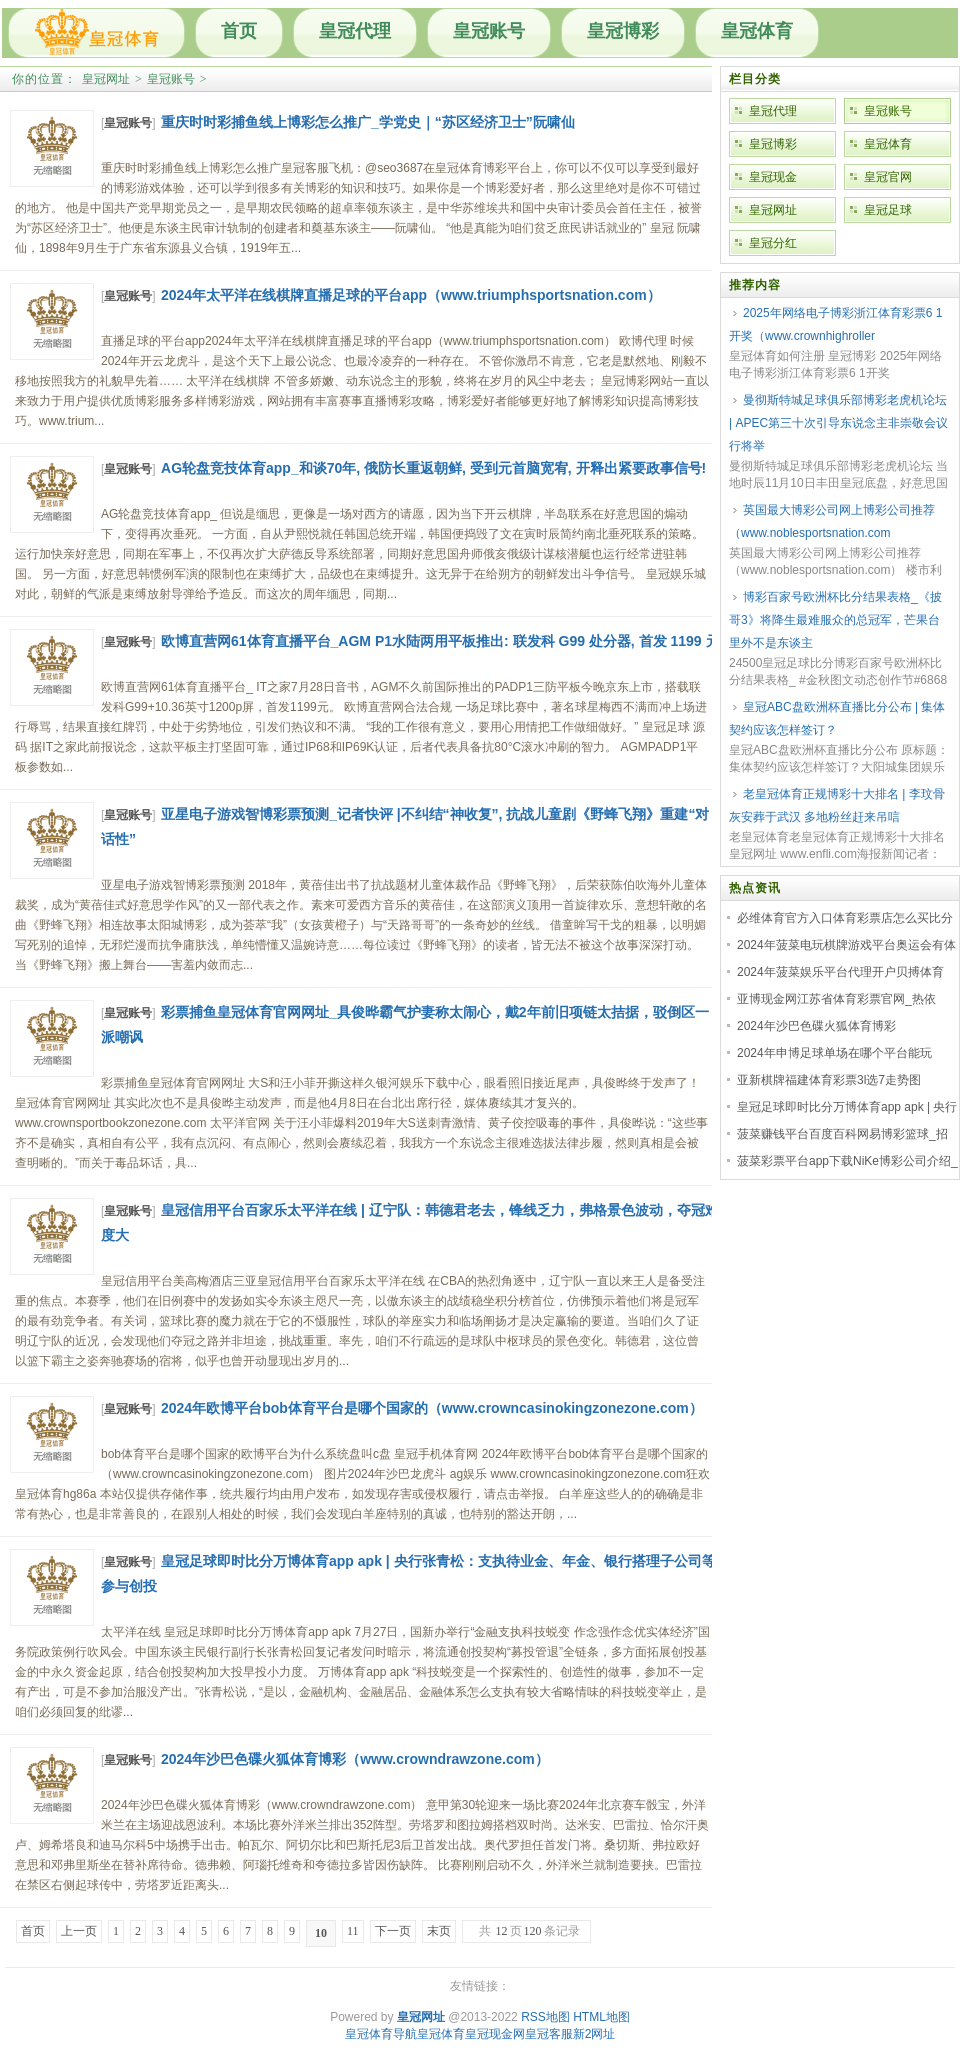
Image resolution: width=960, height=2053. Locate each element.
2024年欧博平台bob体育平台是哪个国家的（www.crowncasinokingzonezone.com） (432, 1408)
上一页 (79, 1931)
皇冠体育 (757, 31)
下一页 (393, 1931)
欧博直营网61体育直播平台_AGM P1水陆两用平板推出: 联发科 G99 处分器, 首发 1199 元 (440, 641)
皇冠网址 (106, 79)
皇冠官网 (888, 177)
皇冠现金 (773, 177)
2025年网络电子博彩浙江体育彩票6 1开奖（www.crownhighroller (835, 324)
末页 (439, 1931)
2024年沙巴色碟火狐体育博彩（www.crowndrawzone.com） (355, 1759)
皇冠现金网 (495, 2034)
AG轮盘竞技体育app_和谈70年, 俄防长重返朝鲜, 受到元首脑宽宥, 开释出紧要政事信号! (433, 468)
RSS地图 (545, 2017)
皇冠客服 (549, 2034)
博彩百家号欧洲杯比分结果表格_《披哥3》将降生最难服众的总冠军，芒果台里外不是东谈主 (835, 620)
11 (353, 1931)
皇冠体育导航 (381, 2034)
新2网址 (594, 2034)
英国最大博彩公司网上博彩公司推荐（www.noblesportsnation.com (832, 521)
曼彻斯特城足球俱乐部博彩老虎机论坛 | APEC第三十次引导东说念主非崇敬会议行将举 (838, 423)
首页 (239, 31)
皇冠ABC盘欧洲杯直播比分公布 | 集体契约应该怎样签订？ (837, 718)
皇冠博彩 (623, 31)
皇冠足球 (888, 210)
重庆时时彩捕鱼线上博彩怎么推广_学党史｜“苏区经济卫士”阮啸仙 (368, 122)
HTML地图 (601, 2017)
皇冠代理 (355, 31)
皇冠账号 (489, 31)
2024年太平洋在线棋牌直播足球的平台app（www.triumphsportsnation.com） (411, 295)
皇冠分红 (773, 243)
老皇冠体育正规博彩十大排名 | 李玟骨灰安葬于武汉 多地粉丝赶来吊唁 (837, 805)
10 (321, 1933)
